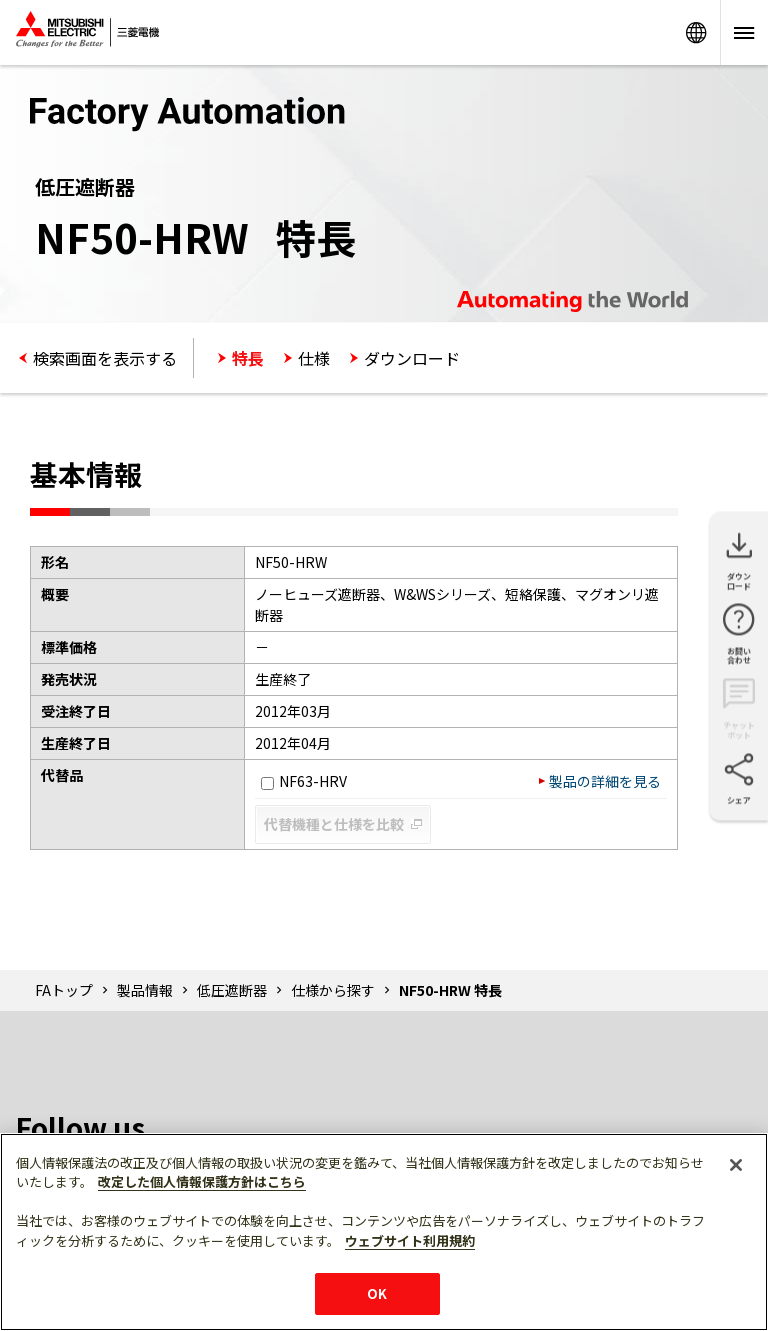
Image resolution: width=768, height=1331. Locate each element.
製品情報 (145, 990)
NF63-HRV (304, 781)
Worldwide (696, 32)
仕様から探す (333, 990)
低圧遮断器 (232, 990)
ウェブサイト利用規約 (410, 1240)
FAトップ (64, 990)
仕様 (314, 358)
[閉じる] (736, 1165)
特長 (248, 358)
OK (377, 1293)
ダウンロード (412, 358)
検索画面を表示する (105, 358)
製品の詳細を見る (605, 781)
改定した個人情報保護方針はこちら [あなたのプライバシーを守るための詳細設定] (202, 1181)
